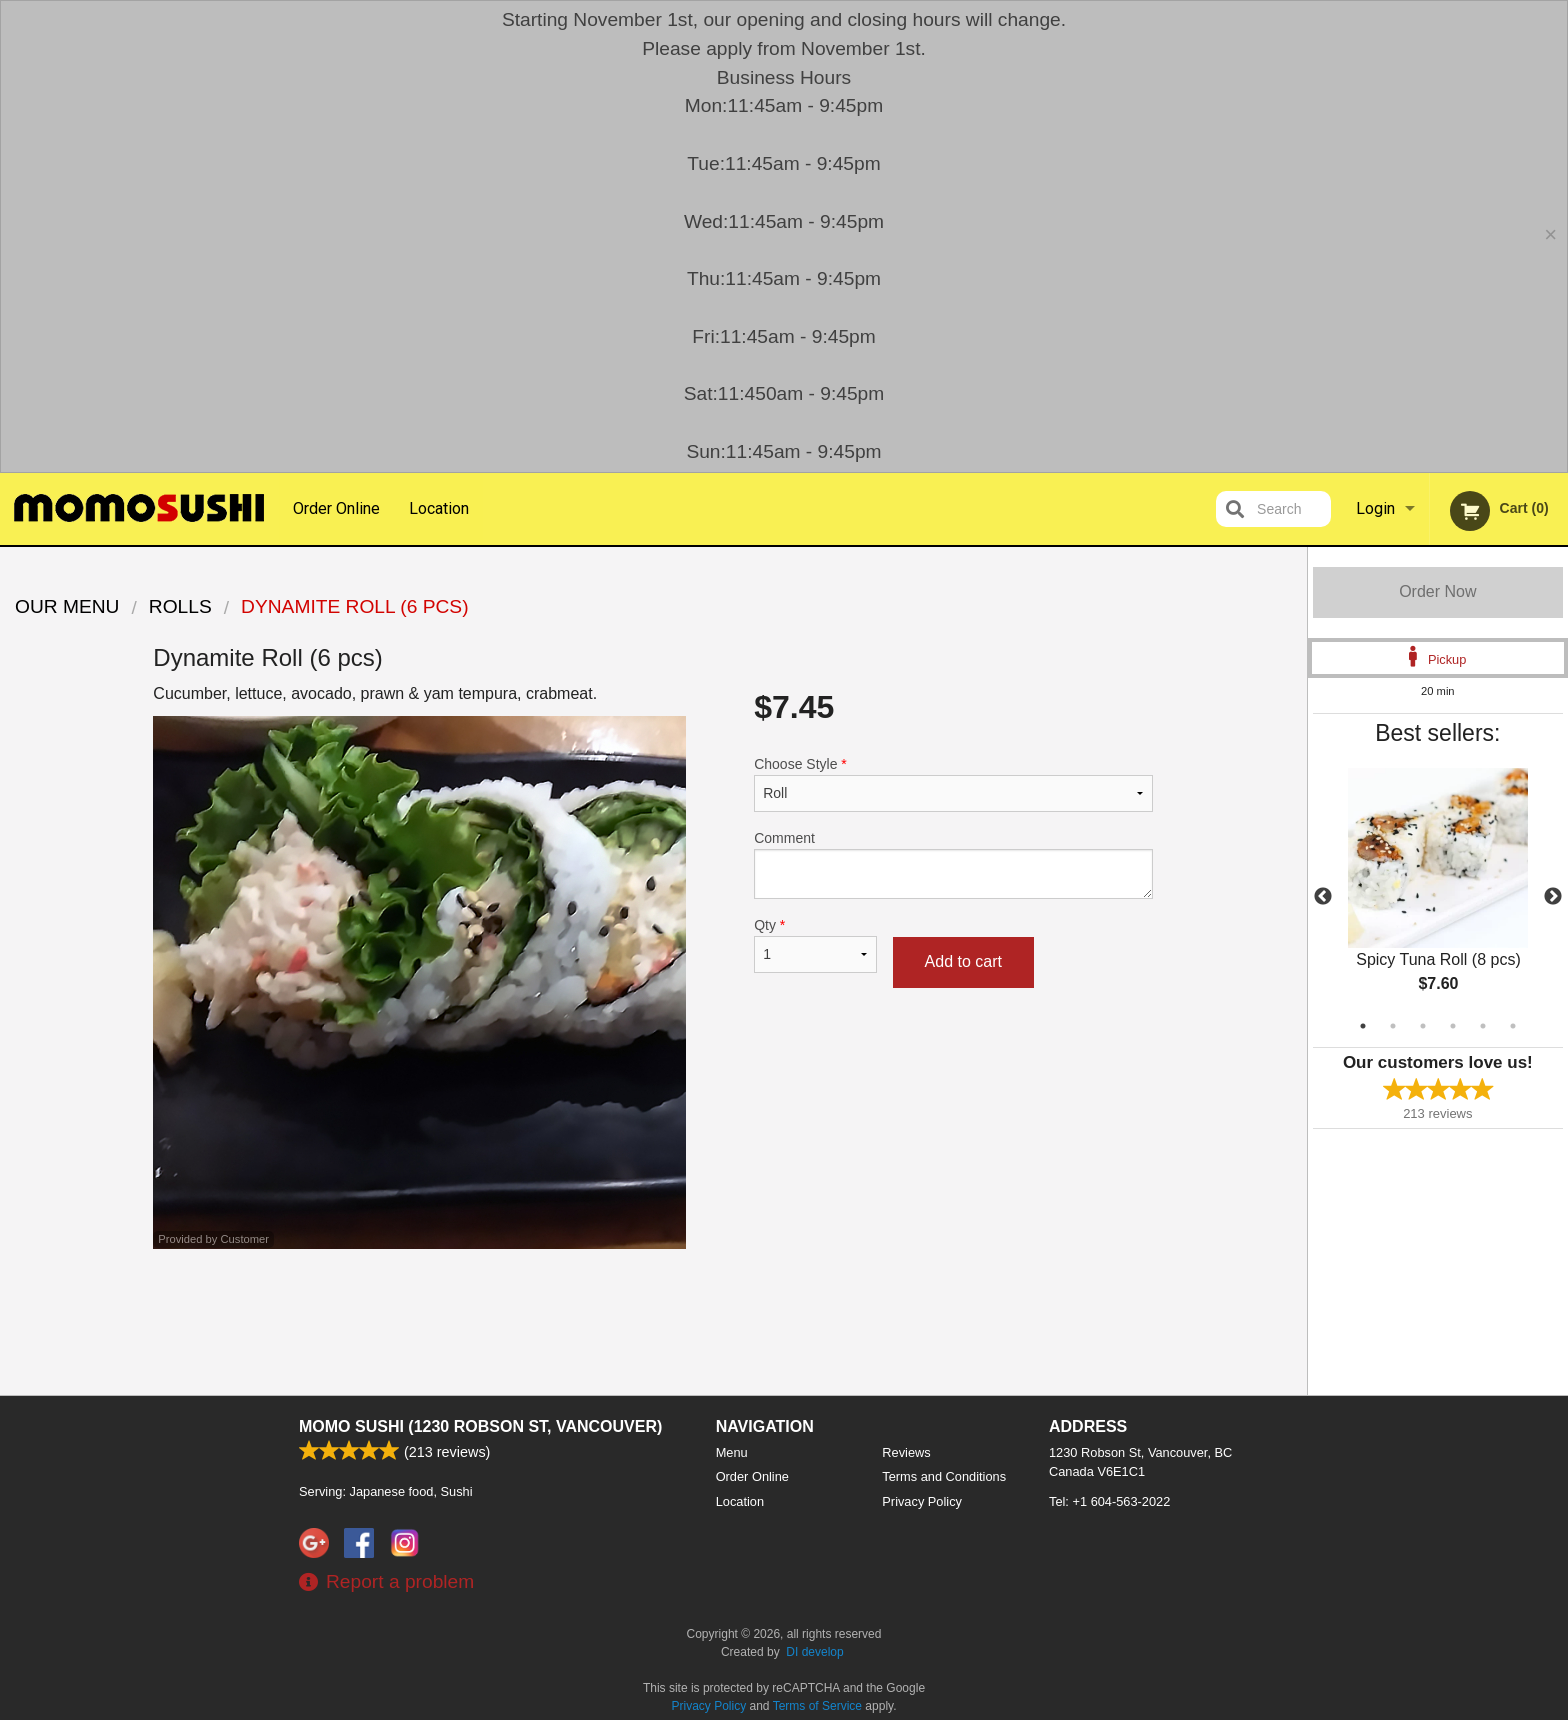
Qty (815, 945)
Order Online (336, 508)
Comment (953, 864)
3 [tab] (1423, 1026)
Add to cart (963, 961)
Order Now (1437, 591)
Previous (1323, 897)
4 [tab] (1453, 1026)
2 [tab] (1393, 1026)
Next (1553, 897)
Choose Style (953, 784)
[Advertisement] (653, 1314)
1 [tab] (1363, 1026)
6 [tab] (1513, 1026)
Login (1375, 508)
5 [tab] (1483, 1026)
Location (439, 508)
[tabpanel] (1438, 897)
